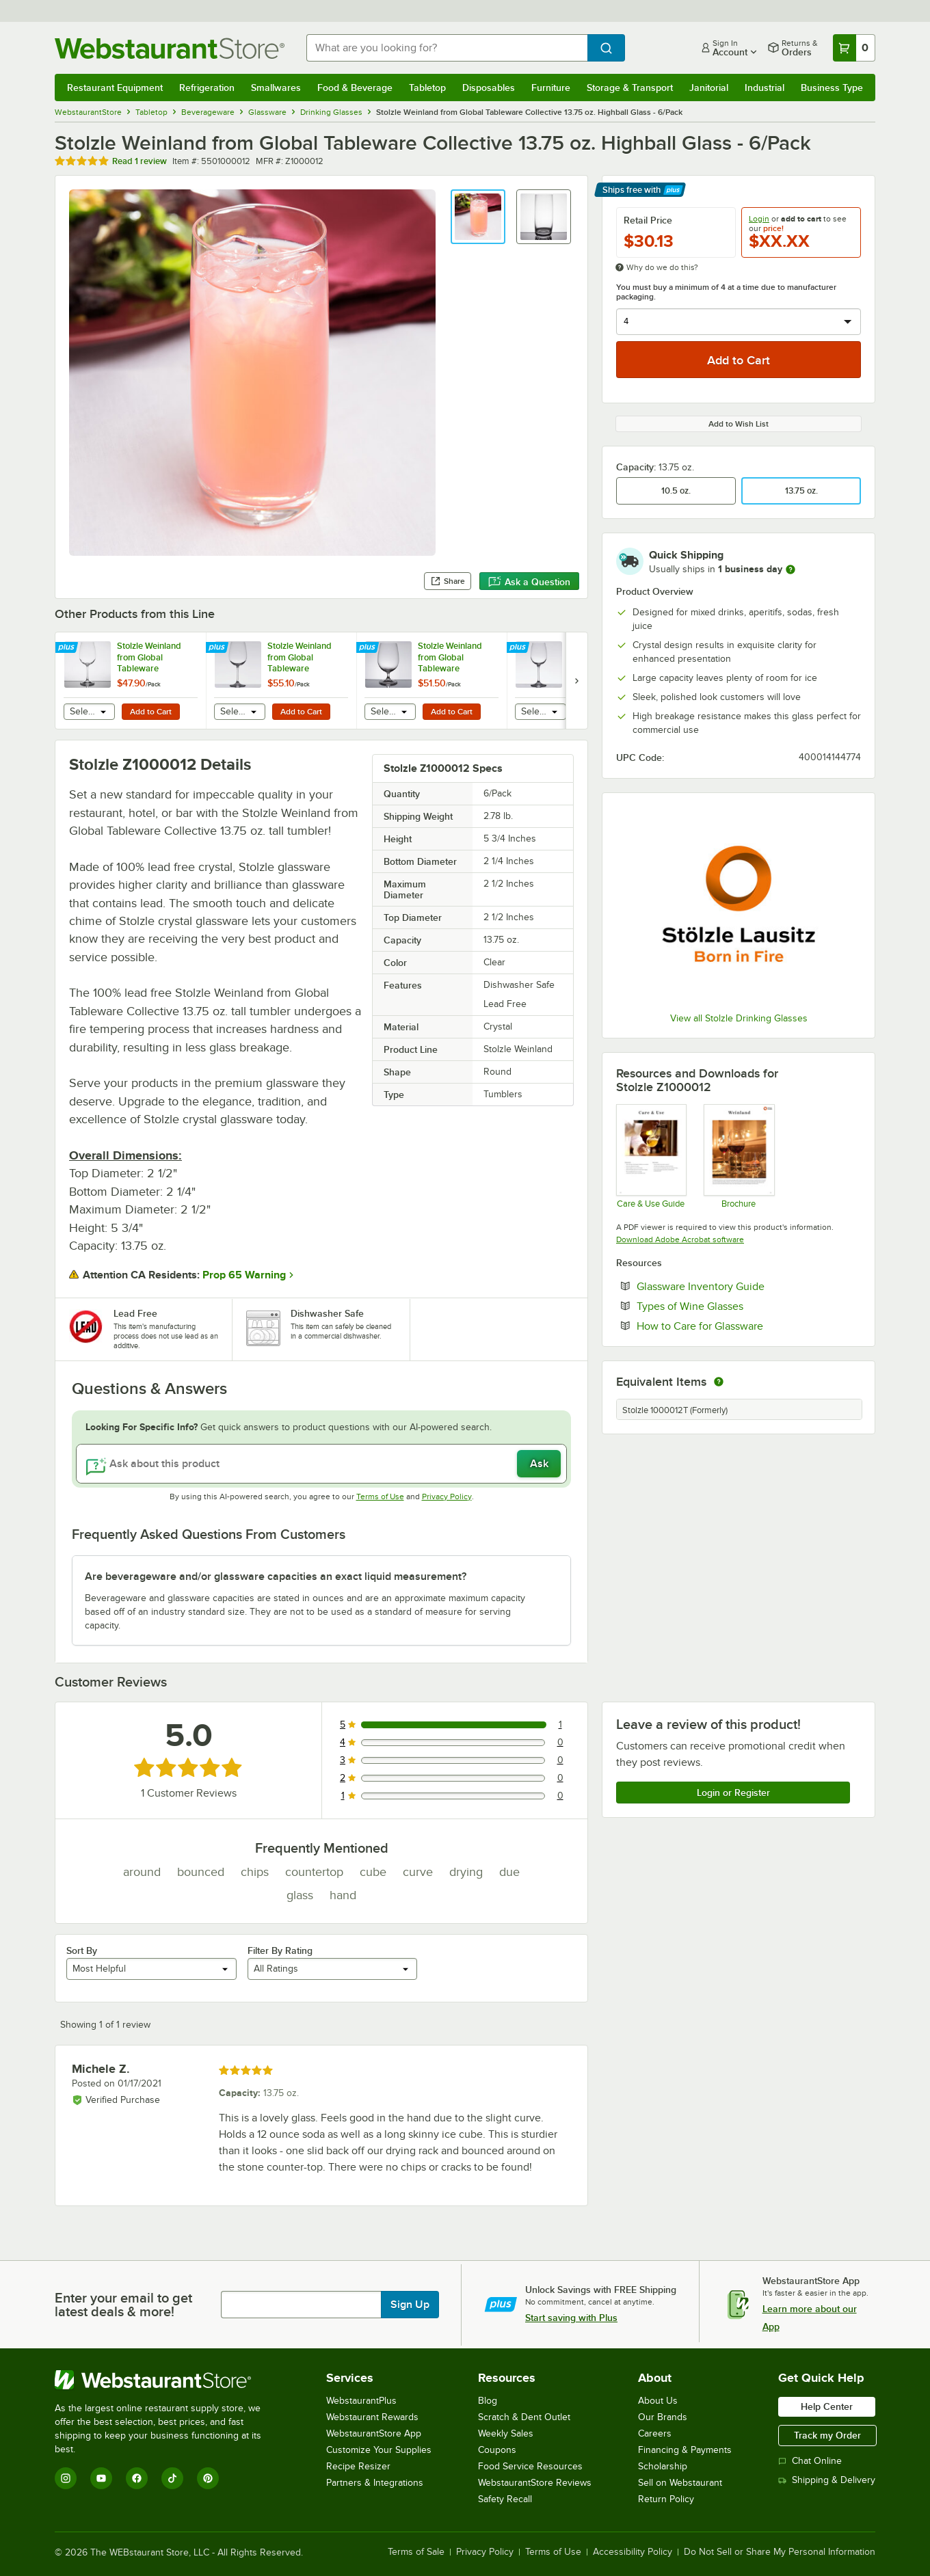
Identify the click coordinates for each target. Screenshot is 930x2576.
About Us (658, 2401)
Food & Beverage (355, 87)
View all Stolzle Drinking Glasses (739, 1018)
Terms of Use (380, 1496)
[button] (478, 216)
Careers (655, 2433)
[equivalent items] (718, 1382)
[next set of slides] (576, 680)
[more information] (790, 569)
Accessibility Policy (632, 2552)
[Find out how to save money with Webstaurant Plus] (68, 648)
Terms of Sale (416, 2552)
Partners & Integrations (374, 2483)
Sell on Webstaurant (680, 2483)
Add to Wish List (738, 424)
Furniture (550, 87)
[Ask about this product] (321, 1464)
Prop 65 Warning (244, 1275)
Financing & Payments (685, 2450)
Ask (539, 1464)
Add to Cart (151, 711)
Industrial (764, 87)
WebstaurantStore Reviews (535, 2483)
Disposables (488, 87)
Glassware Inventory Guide (742, 1286)
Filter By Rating (280, 1950)
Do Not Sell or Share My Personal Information (779, 2552)
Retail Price (648, 220)
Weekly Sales (505, 2433)
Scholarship (662, 2466)
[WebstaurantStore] (167, 2380)
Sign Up (409, 2304)
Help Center (827, 2406)
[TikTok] (172, 2478)
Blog (487, 2401)
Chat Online (810, 2461)
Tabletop (427, 87)
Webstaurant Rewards (372, 2417)
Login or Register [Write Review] (733, 1792)
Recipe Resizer (358, 2466)
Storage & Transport (630, 87)
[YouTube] (101, 2478)
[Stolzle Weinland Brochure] (738, 1156)
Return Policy (666, 2499)
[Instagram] (66, 2478)
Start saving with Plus (571, 2317)
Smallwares (276, 87)
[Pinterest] (208, 2478)
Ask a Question (529, 582)
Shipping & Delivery (826, 2480)
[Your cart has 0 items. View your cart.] (854, 48)
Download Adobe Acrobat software (680, 1239)
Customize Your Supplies (378, 2450)
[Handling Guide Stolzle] (650, 1156)
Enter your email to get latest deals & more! (123, 2304)
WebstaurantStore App (373, 2433)
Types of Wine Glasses (732, 1306)
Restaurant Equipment (115, 87)
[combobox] (446, 48)
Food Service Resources (530, 2466)
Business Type (832, 87)
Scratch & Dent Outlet (524, 2417)
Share (447, 581)
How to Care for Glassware (742, 1325)
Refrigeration (207, 87)
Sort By (81, 1950)
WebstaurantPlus (361, 2401)
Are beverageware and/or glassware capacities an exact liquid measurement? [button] (275, 1576)
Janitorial (708, 87)
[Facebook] (137, 2478)
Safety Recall (505, 2499)
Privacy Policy (447, 1496)
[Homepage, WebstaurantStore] (169, 48)
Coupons (497, 2450)
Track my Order (827, 2435)
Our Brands (662, 2417)
